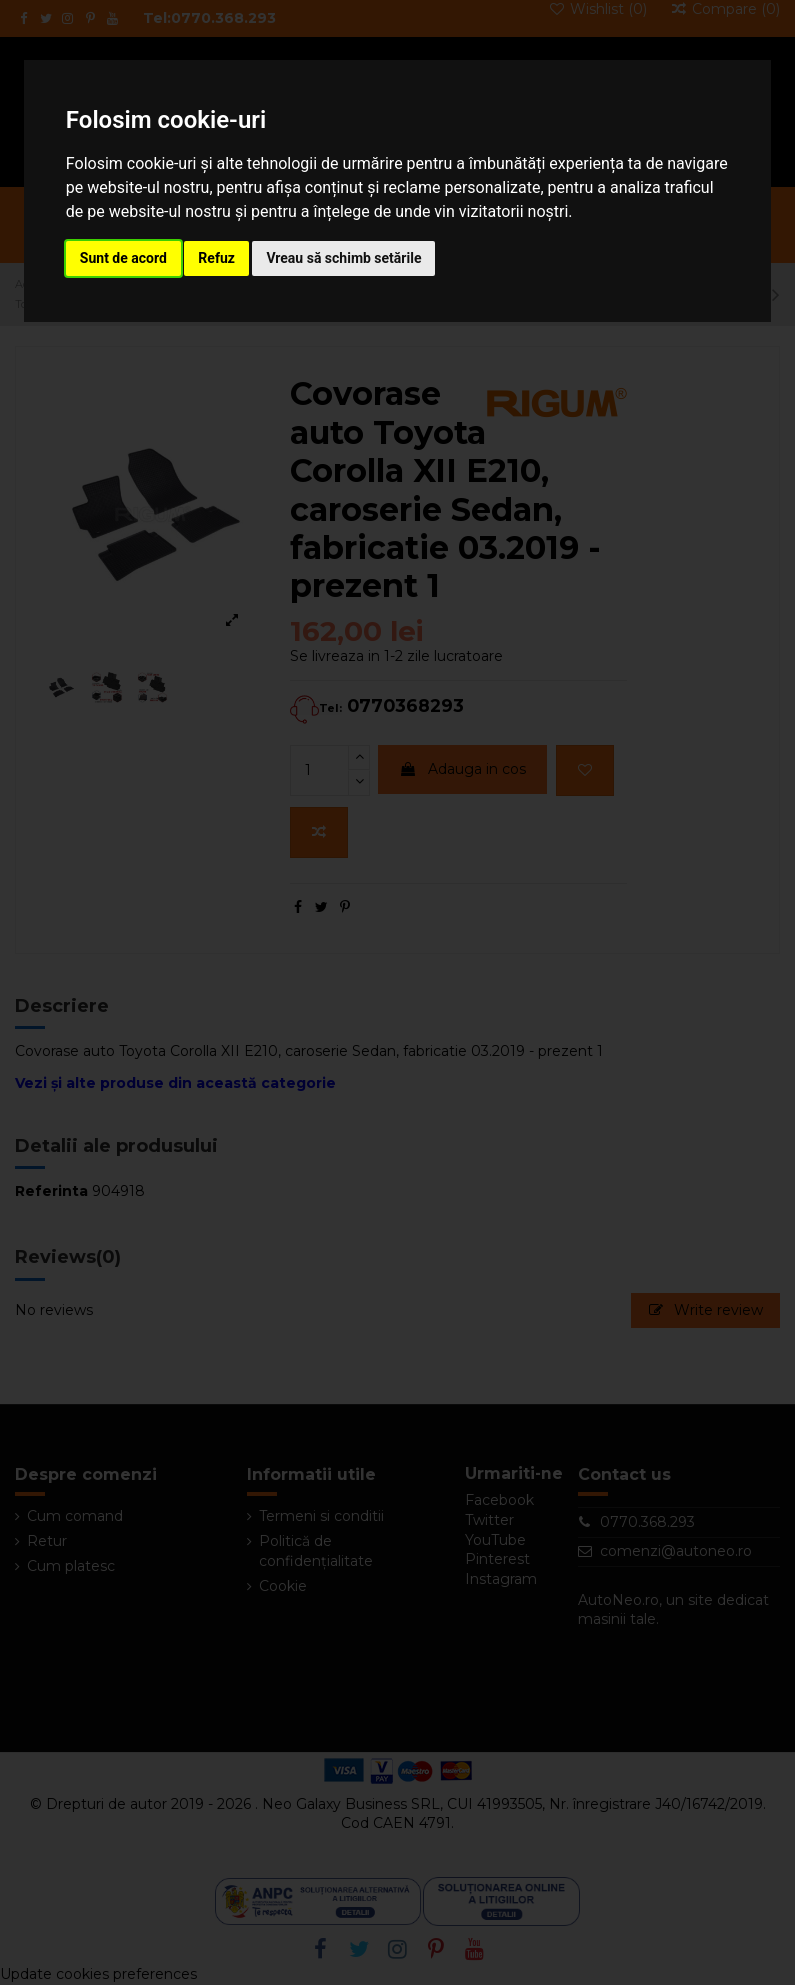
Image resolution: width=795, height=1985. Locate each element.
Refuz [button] (216, 258)
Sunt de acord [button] (123, 258)
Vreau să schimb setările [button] (343, 258)
